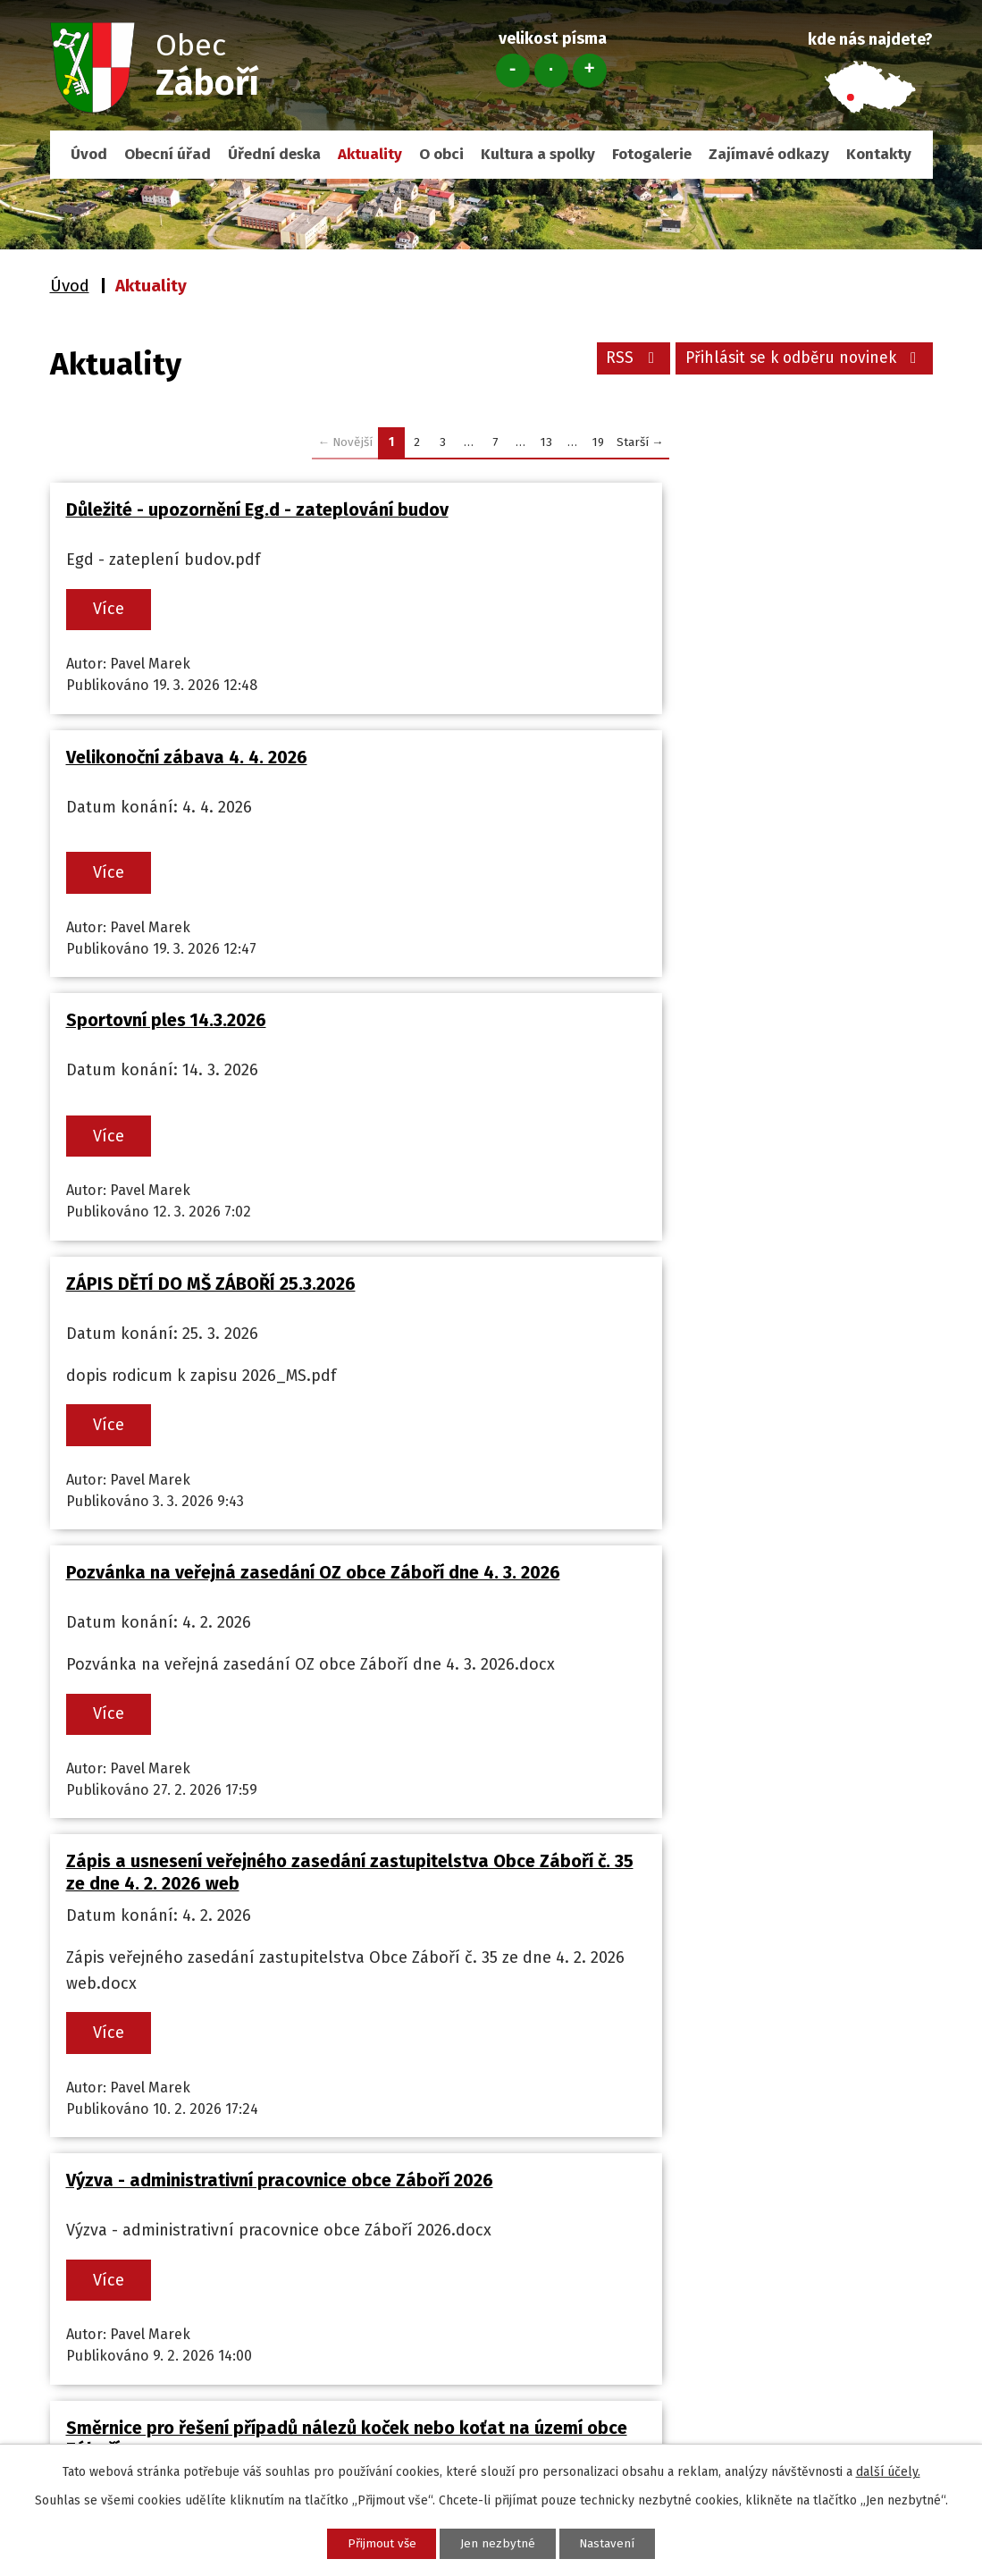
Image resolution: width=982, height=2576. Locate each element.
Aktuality (370, 154)
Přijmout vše (372, 2542)
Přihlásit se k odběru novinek (799, 361)
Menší (513, 71)
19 (598, 442)
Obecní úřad (167, 154)
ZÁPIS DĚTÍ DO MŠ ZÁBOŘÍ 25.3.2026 (660, 773)
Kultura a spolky (538, 154)
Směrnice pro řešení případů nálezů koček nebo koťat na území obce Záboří (710, 1415)
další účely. (888, 2470)
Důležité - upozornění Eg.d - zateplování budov (257, 509)
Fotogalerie (652, 154)
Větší (590, 71)
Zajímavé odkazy (769, 154)
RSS (620, 361)
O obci (441, 154)
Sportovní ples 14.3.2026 (166, 773)
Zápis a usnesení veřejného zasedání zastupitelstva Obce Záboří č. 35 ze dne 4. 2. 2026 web (695, 1084)
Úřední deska (274, 154)
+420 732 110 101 (133, 2254)
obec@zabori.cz (133, 2278)
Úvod (89, 154)
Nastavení (618, 2542)
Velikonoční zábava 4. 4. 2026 (636, 509)
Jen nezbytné (498, 2542)
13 (546, 442)
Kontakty (878, 154)
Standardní (551, 71)
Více (114, 609)
